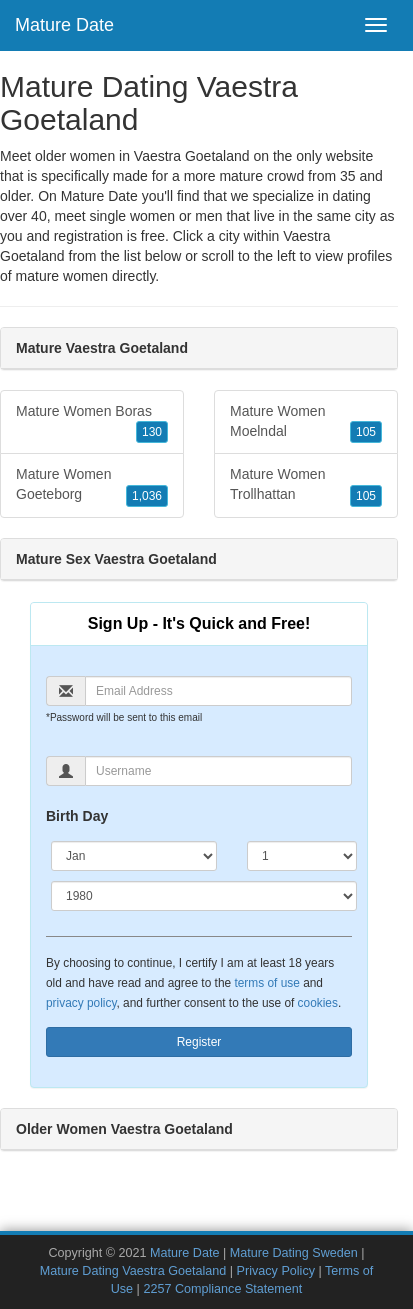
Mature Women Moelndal (306, 423)
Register (199, 1042)
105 (366, 432)
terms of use (266, 983)
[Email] (218, 691)
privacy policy (81, 1003)
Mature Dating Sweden (294, 1253)
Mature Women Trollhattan (306, 486)
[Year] (204, 896)
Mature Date (64, 25)
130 (152, 432)
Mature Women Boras (92, 423)
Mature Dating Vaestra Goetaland (133, 1271)
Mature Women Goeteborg (92, 486)
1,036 (147, 496)
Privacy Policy (276, 1271)
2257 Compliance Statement (222, 1289)
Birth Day (77, 816)
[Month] (134, 856)
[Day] (302, 856)
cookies (318, 1003)
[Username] (218, 771)
